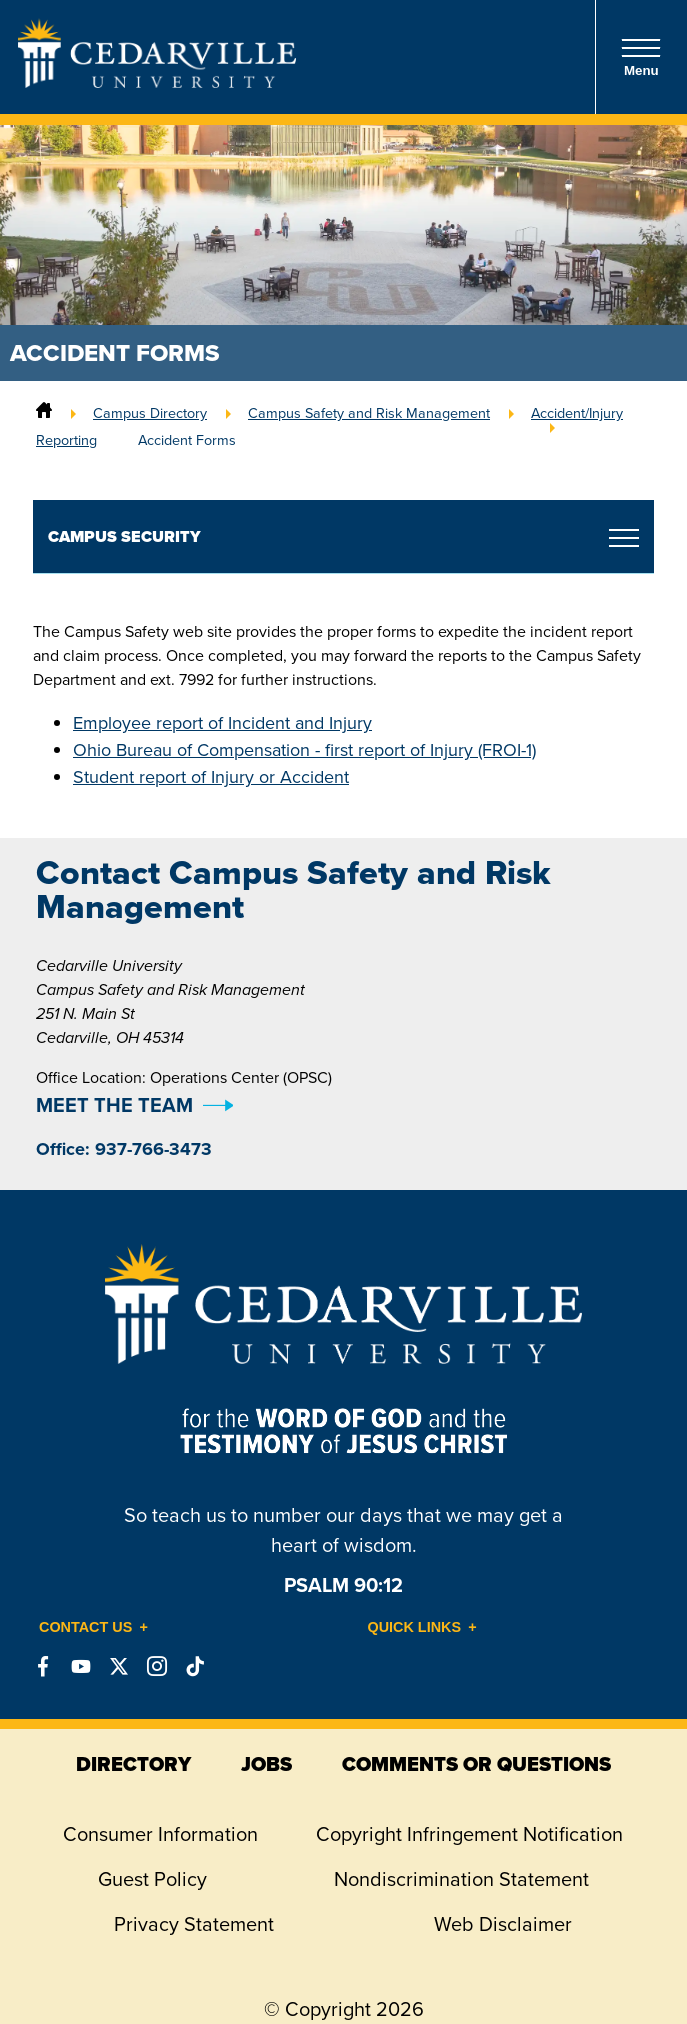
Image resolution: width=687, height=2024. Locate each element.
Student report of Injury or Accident (211, 777)
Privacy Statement (194, 1924)
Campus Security (124, 536)
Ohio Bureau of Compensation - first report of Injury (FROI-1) (304, 750)
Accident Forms (187, 440)
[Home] (44, 413)
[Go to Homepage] (157, 82)
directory (133, 1764)
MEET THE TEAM (114, 1105)
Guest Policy (152, 1879)
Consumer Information (160, 1834)
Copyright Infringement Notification (469, 1834)
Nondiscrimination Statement (461, 1879)
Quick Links (415, 1627)
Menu (641, 57)
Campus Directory (150, 413)
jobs (266, 1764)
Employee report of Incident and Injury (222, 723)
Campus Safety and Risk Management (369, 413)
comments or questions (476, 1764)
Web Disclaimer (503, 1924)
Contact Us (85, 1627)
